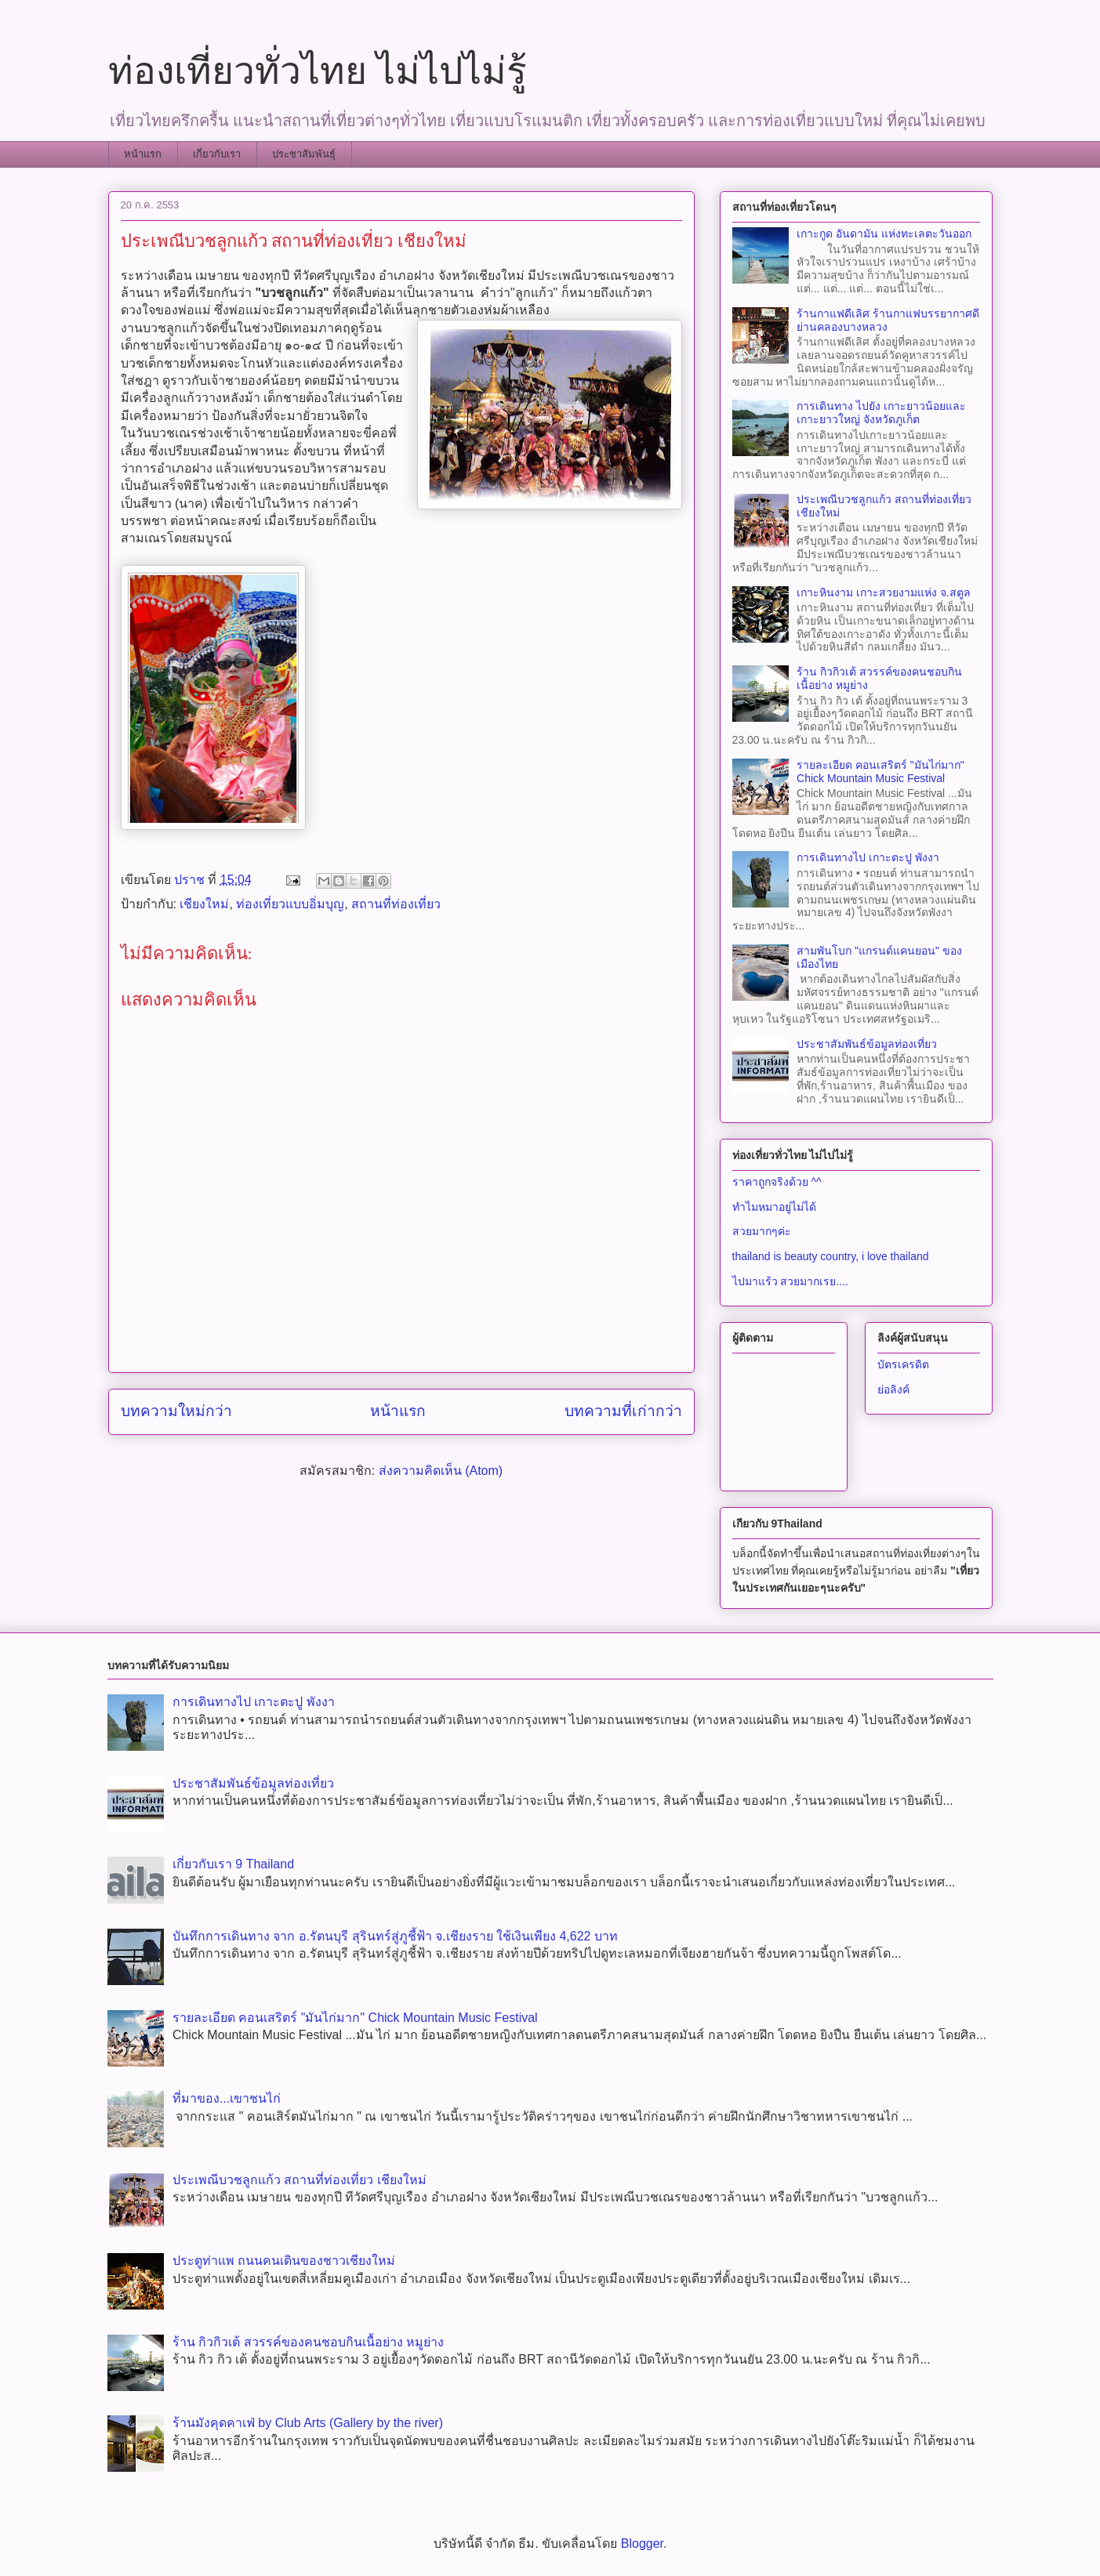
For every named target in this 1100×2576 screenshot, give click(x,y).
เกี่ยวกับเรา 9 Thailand (233, 1864)
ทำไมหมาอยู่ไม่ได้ (774, 1207)
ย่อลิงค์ (893, 1389)
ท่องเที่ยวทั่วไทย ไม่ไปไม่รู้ (317, 71)
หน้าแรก (143, 154)
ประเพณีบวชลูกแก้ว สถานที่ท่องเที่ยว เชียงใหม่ (299, 2180)
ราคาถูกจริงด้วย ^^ (777, 1182)
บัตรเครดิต (903, 1364)
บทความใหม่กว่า (176, 1411)
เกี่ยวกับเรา (217, 154)
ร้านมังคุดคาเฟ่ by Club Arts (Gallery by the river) (307, 2422)
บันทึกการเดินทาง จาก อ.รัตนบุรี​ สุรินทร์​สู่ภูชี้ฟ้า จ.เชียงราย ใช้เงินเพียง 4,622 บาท (395, 1936)
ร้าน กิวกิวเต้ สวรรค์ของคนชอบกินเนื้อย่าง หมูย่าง (308, 2342)
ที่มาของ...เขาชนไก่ (226, 2098)
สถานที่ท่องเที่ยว (396, 904)
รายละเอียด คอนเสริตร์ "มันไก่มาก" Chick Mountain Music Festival (880, 771)
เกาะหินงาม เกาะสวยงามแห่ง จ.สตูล (884, 592)
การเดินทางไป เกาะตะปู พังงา (868, 857)
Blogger (642, 2543)
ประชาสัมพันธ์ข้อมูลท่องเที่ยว (867, 1044)
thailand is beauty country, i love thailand (830, 1256)
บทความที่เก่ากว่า (623, 1411)
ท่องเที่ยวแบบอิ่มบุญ (290, 904)
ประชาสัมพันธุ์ (304, 154)
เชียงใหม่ (204, 904)
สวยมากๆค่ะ (761, 1231)
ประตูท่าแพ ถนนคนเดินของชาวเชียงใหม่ (283, 2260)
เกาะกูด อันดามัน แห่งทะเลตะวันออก (884, 233)
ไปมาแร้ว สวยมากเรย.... (790, 1281)
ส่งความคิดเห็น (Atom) (441, 1470)
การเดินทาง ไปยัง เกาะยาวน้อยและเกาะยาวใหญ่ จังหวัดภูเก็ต (881, 413)
